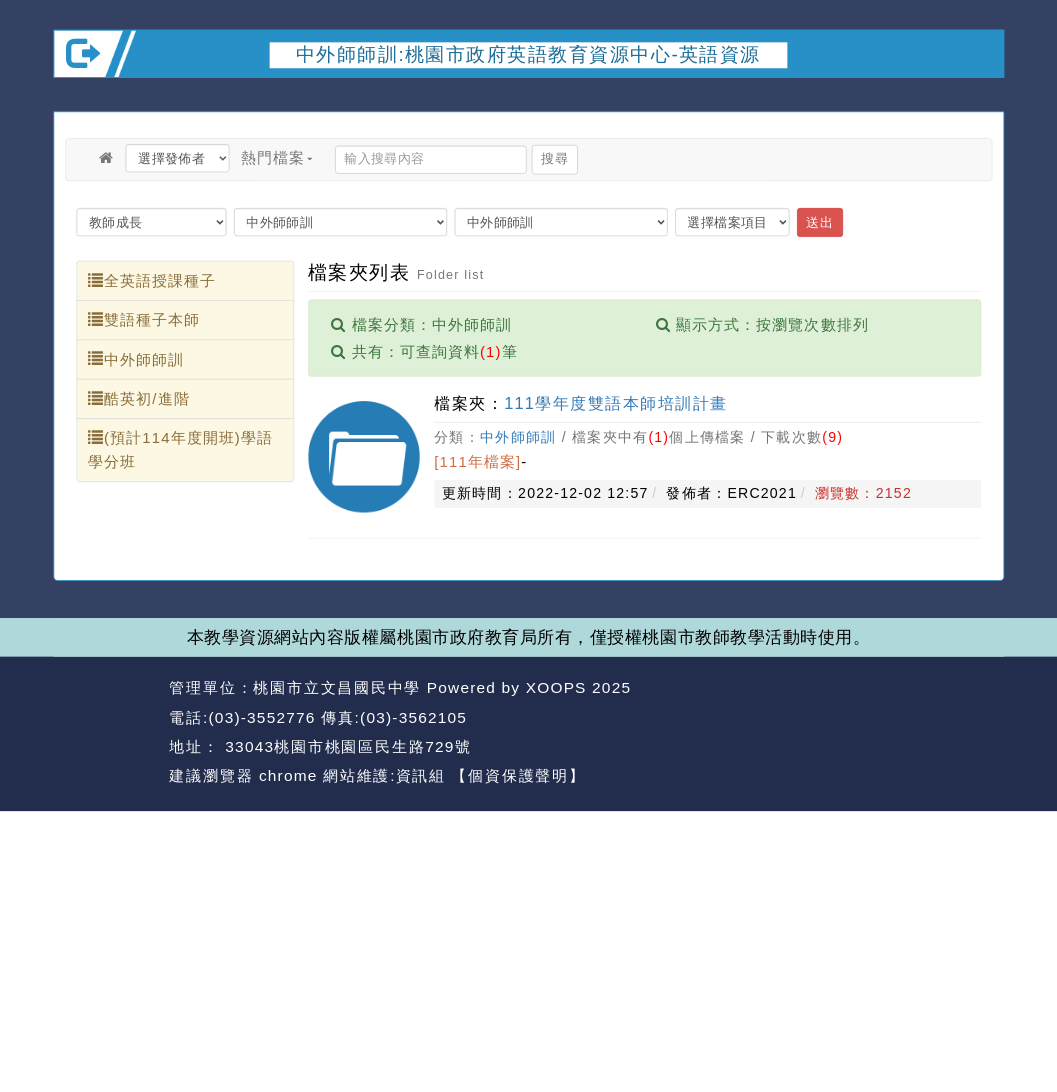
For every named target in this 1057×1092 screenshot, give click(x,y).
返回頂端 (965, 717)
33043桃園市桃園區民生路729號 (346, 746)
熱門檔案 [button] (277, 157)
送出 (819, 221)
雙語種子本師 (144, 319)
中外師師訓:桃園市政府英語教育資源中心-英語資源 (528, 54)
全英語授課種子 (152, 280)
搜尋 (554, 159)
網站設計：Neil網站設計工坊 (106, 732)
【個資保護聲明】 (518, 775)
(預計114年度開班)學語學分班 (180, 449)
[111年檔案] (477, 462)
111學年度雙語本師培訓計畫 (616, 403)
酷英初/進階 (139, 398)
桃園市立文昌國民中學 (337, 687)
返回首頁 (869, 717)
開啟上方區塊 (980, 97)
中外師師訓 (136, 358)
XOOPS (556, 687)
